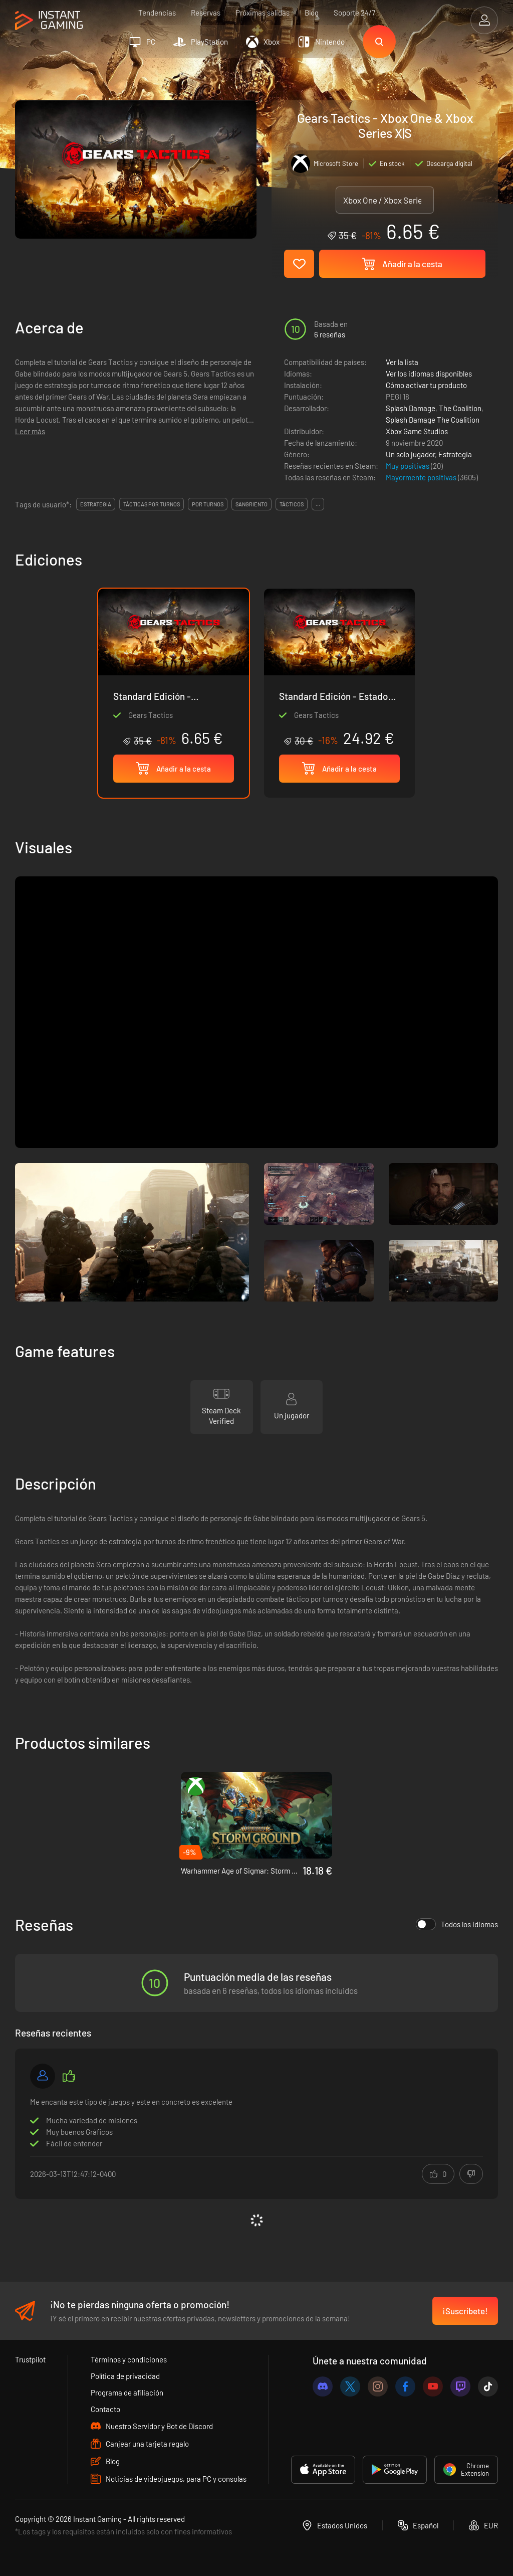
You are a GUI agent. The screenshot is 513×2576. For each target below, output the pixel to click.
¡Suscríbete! (465, 2311)
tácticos (292, 504)
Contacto (105, 2409)
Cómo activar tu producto (426, 385)
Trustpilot (30, 2359)
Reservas (205, 12)
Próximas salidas (262, 12)
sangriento (251, 504)
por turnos (207, 504)
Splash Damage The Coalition (432, 419)
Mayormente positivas (422, 477)
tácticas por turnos (151, 504)
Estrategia (455, 454)
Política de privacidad (125, 2375)
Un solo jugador (410, 454)
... (318, 504)
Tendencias (157, 12)
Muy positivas (408, 465)
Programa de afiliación (127, 2392)
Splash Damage (410, 408)
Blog (312, 12)
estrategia (95, 504)
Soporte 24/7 (354, 12)
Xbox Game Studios (417, 431)
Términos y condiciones (129, 2359)
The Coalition (460, 408)
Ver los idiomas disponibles (429, 373)
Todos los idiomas (457, 1924)
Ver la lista (402, 361)
